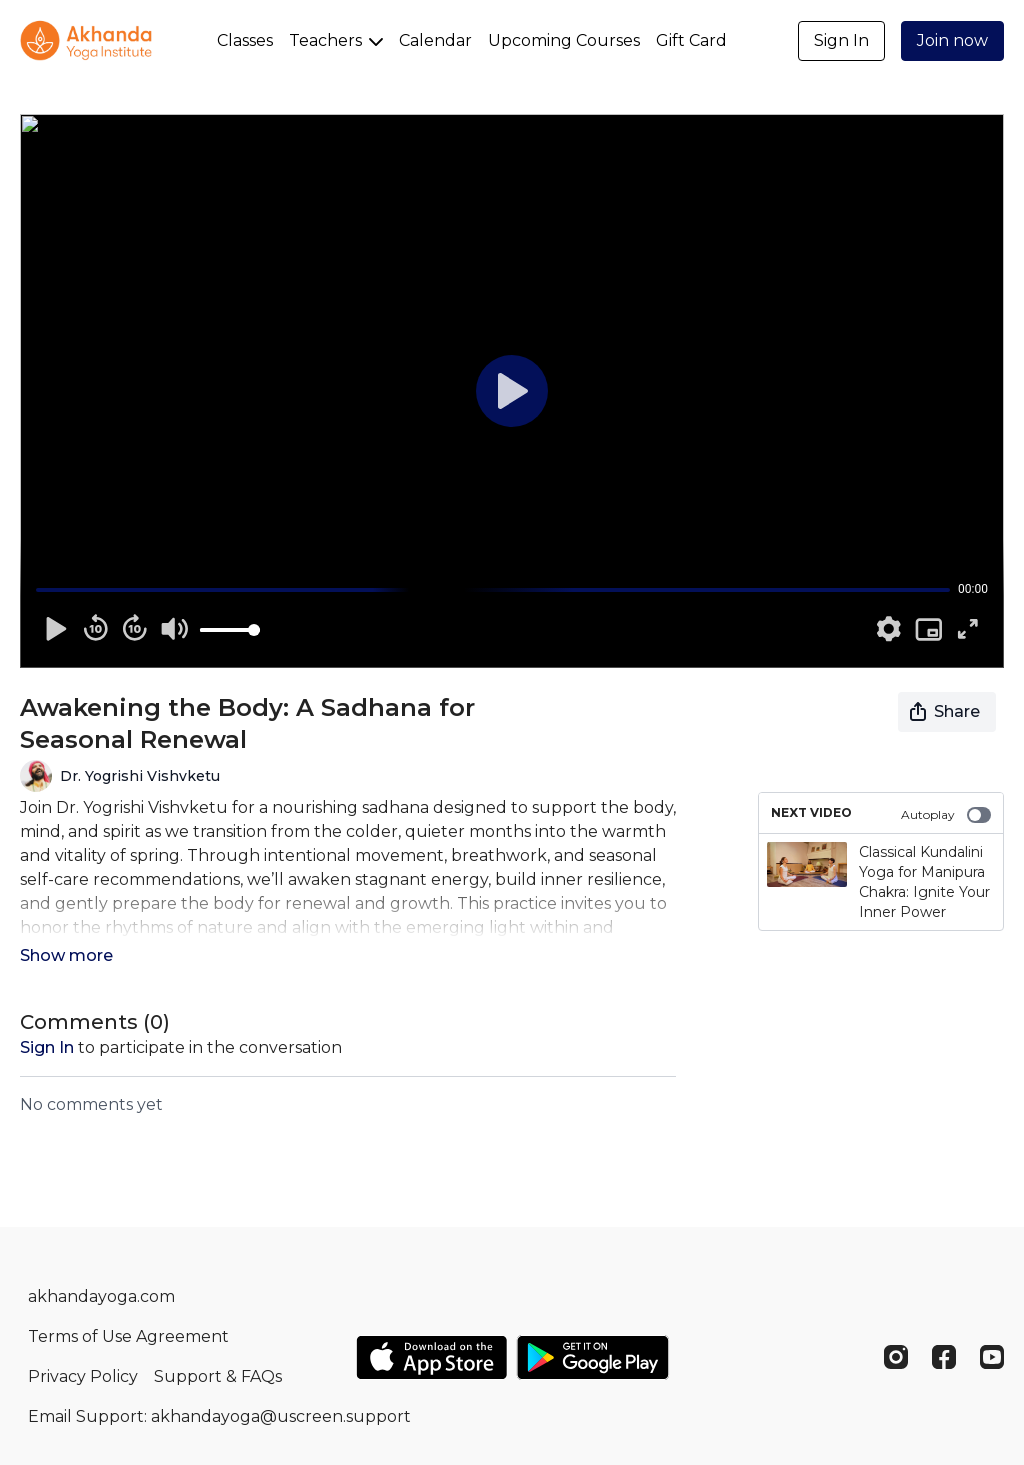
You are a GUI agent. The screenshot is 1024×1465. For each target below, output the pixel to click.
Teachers (336, 40)
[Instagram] (896, 1357)
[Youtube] (992, 1357)
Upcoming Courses (564, 40)
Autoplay (946, 815)
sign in (47, 1047)
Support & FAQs (218, 1376)
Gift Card (691, 40)
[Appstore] (431, 1357)
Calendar (435, 40)
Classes (245, 40)
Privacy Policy (83, 1376)
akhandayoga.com (101, 1296)
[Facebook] (944, 1357)
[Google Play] (593, 1357)
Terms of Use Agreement (128, 1336)
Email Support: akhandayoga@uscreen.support (219, 1416)
